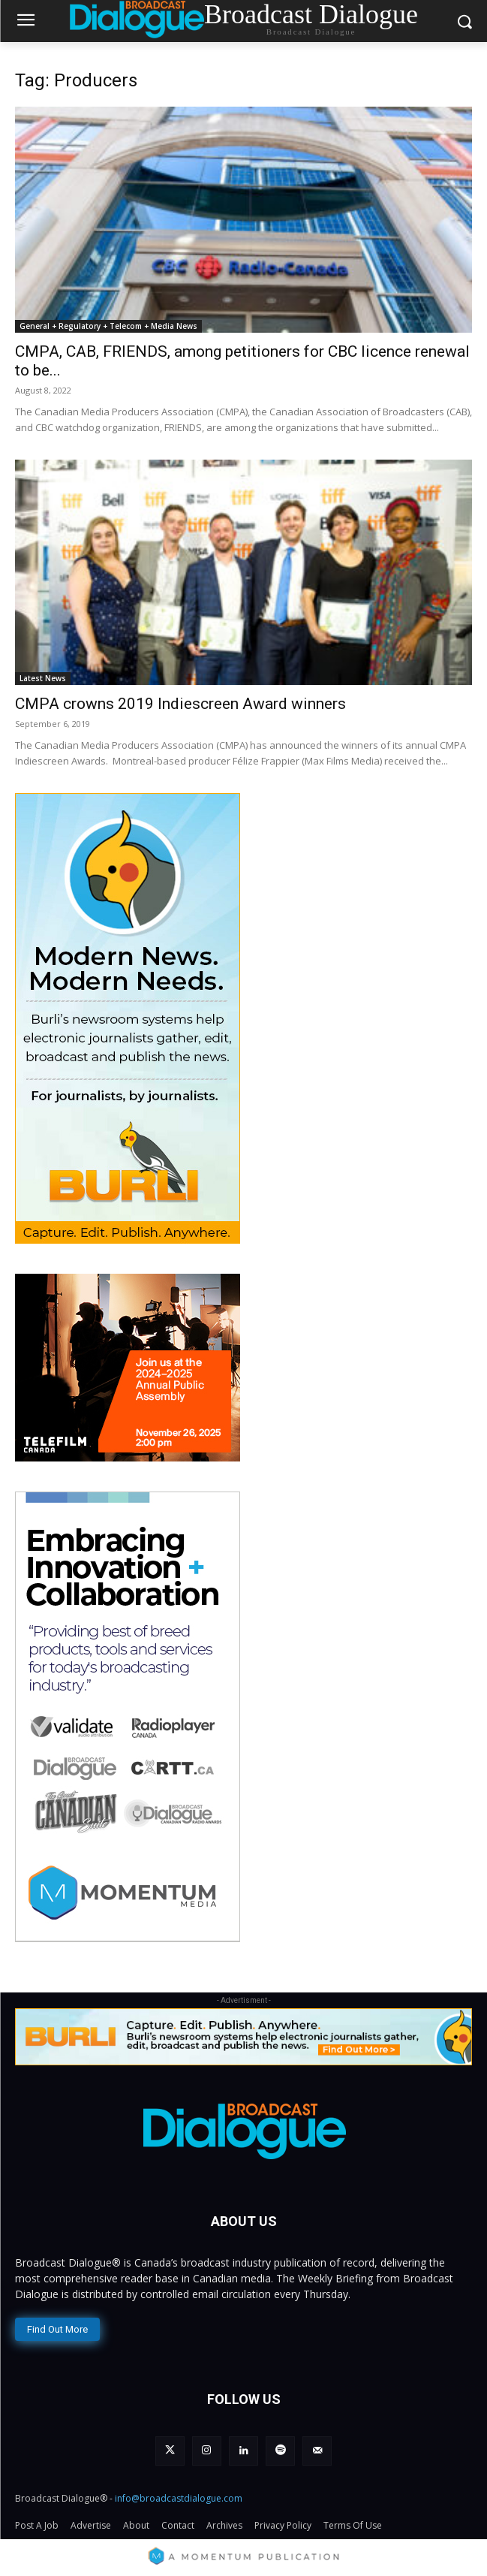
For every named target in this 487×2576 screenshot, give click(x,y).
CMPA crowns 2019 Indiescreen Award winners (180, 704)
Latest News (43, 678)
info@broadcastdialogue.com (178, 2498)
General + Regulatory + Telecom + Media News (108, 326)
